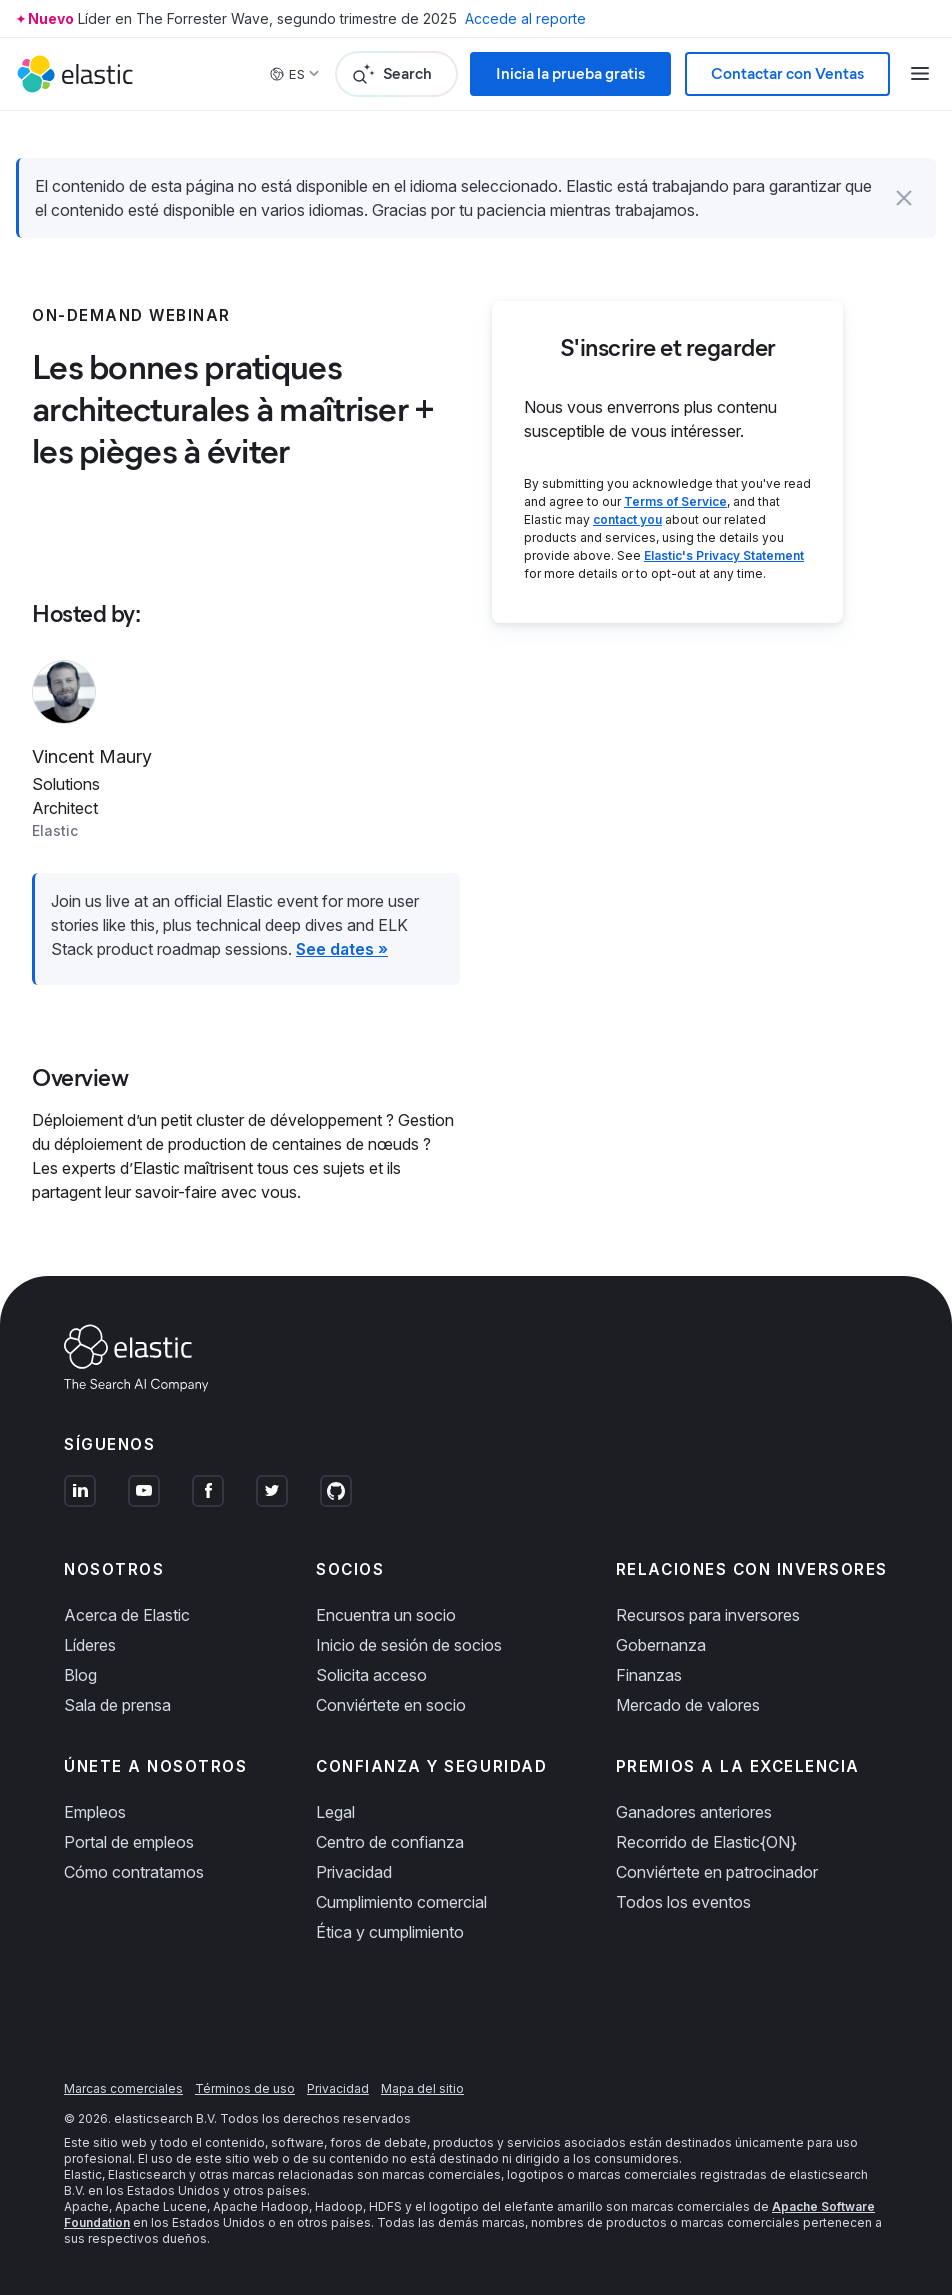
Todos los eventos (683, 1902)
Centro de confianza (390, 1842)
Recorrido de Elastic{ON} (706, 1842)
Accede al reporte (525, 18)
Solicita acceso (371, 1675)
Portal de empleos (129, 1842)
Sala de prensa (117, 1705)
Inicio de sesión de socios (409, 1645)
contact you (627, 519)
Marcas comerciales (123, 2088)
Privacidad (354, 1872)
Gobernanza (661, 1645)
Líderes (90, 1645)
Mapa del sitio (422, 2088)
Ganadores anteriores (694, 1812)
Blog (80, 1675)
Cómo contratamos (134, 1872)
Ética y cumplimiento (390, 1932)
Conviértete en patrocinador (717, 1872)
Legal (335, 1812)
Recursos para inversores (708, 1615)
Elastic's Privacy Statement (724, 555)
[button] (904, 198)
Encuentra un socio (386, 1615)
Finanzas (649, 1675)
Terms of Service (675, 501)
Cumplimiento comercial (401, 1902)
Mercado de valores (688, 1705)
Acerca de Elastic (127, 1615)
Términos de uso (245, 2088)
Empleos (95, 1812)
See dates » (342, 949)
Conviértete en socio (391, 1705)
